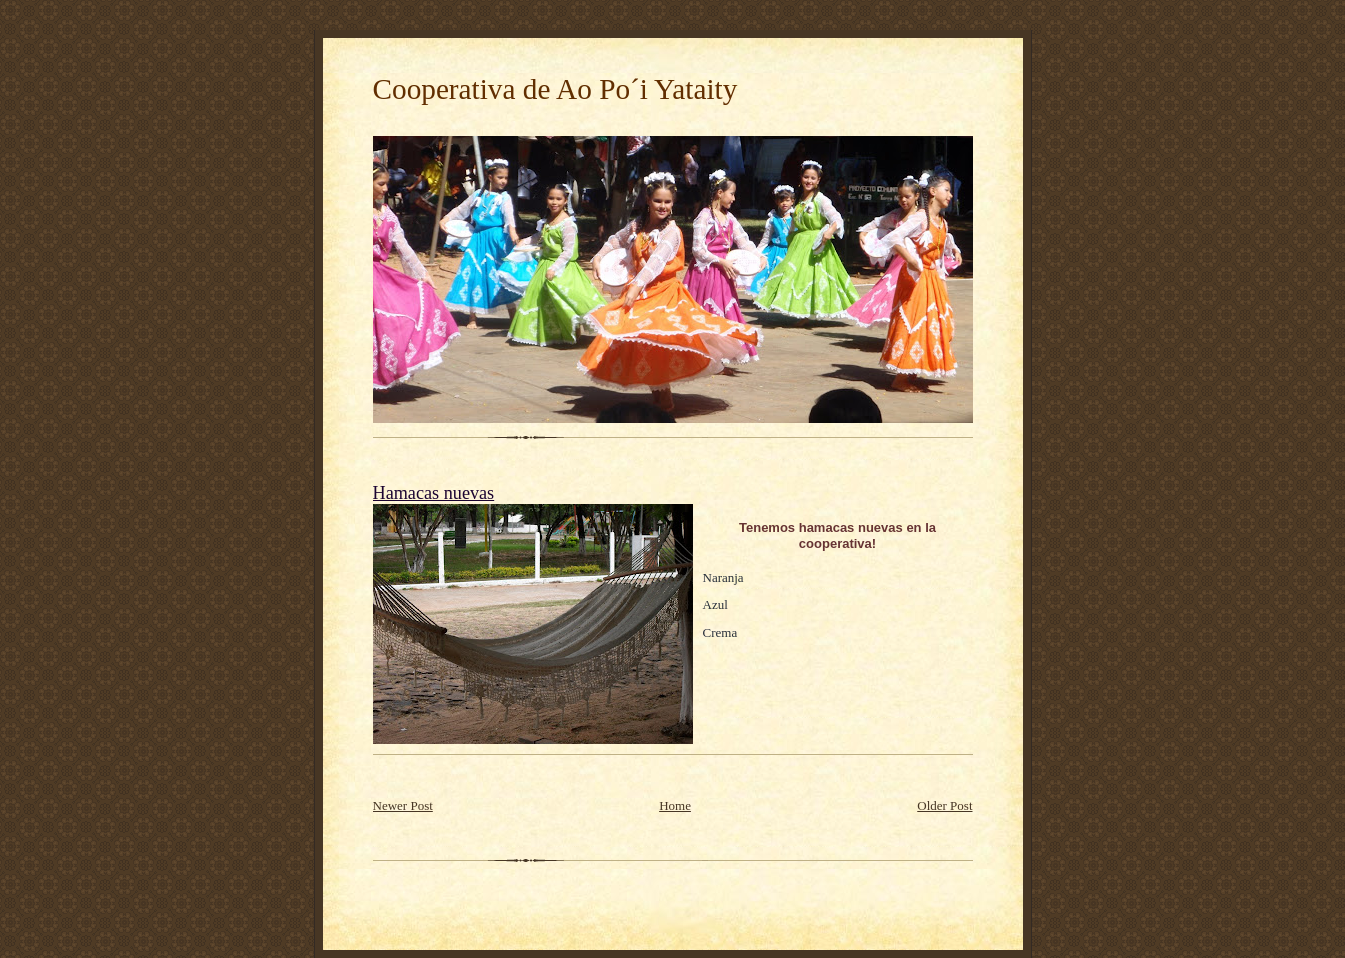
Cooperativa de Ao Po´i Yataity (555, 89)
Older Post (944, 805)
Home (675, 805)
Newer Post (403, 805)
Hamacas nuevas (434, 493)
